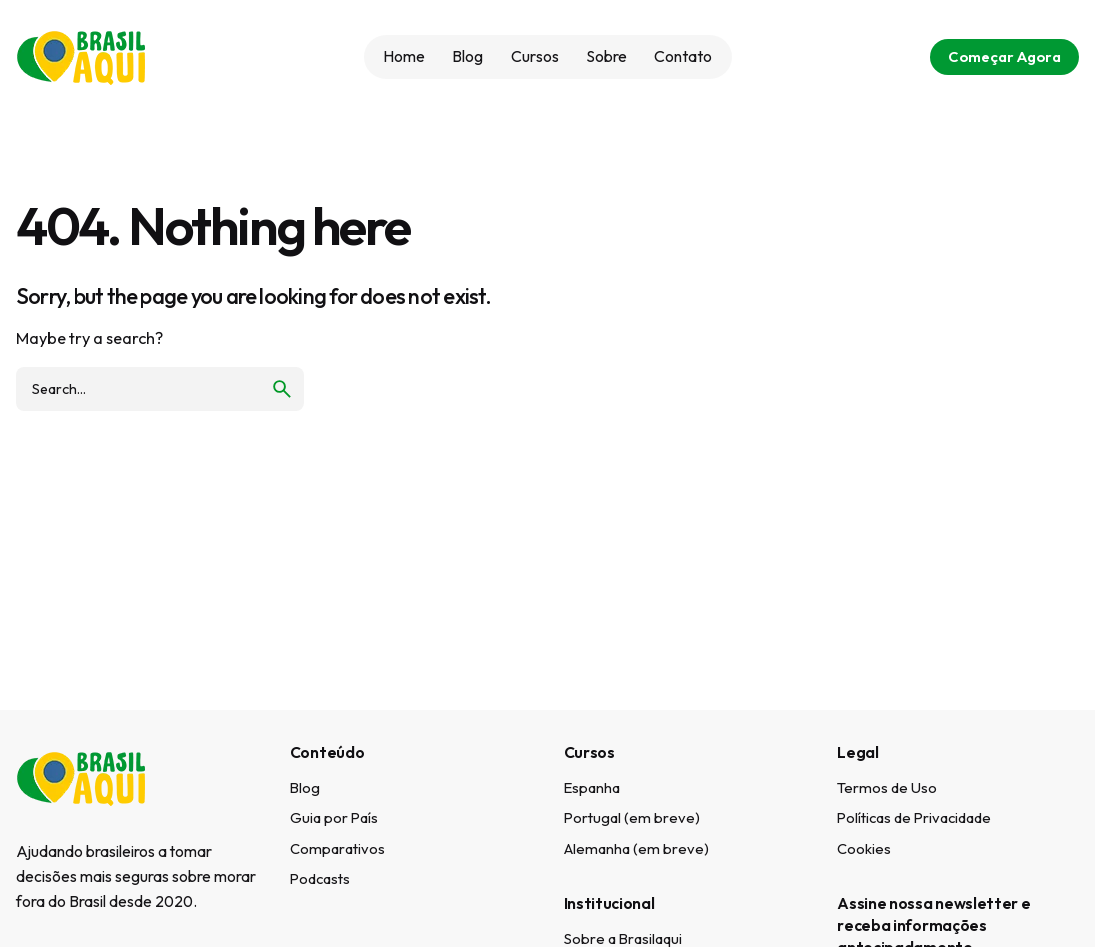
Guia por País (334, 817)
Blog (305, 787)
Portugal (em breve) (632, 817)
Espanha (592, 787)
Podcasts (320, 878)
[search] (282, 389)
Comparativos (337, 848)
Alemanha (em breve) (636, 848)
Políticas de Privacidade (914, 817)
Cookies (864, 848)
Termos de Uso (887, 787)
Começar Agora (1004, 56)
